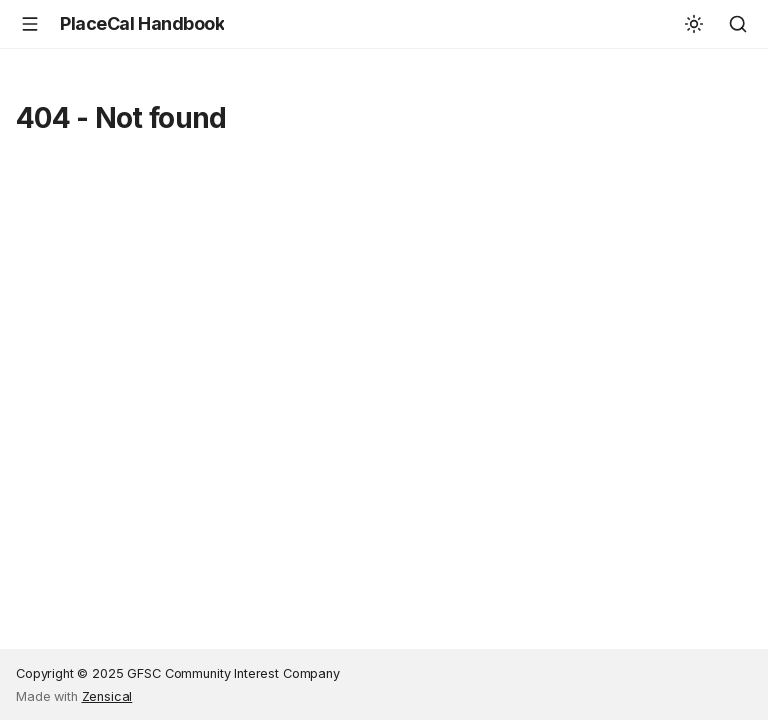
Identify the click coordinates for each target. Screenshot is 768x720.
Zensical (107, 696)
